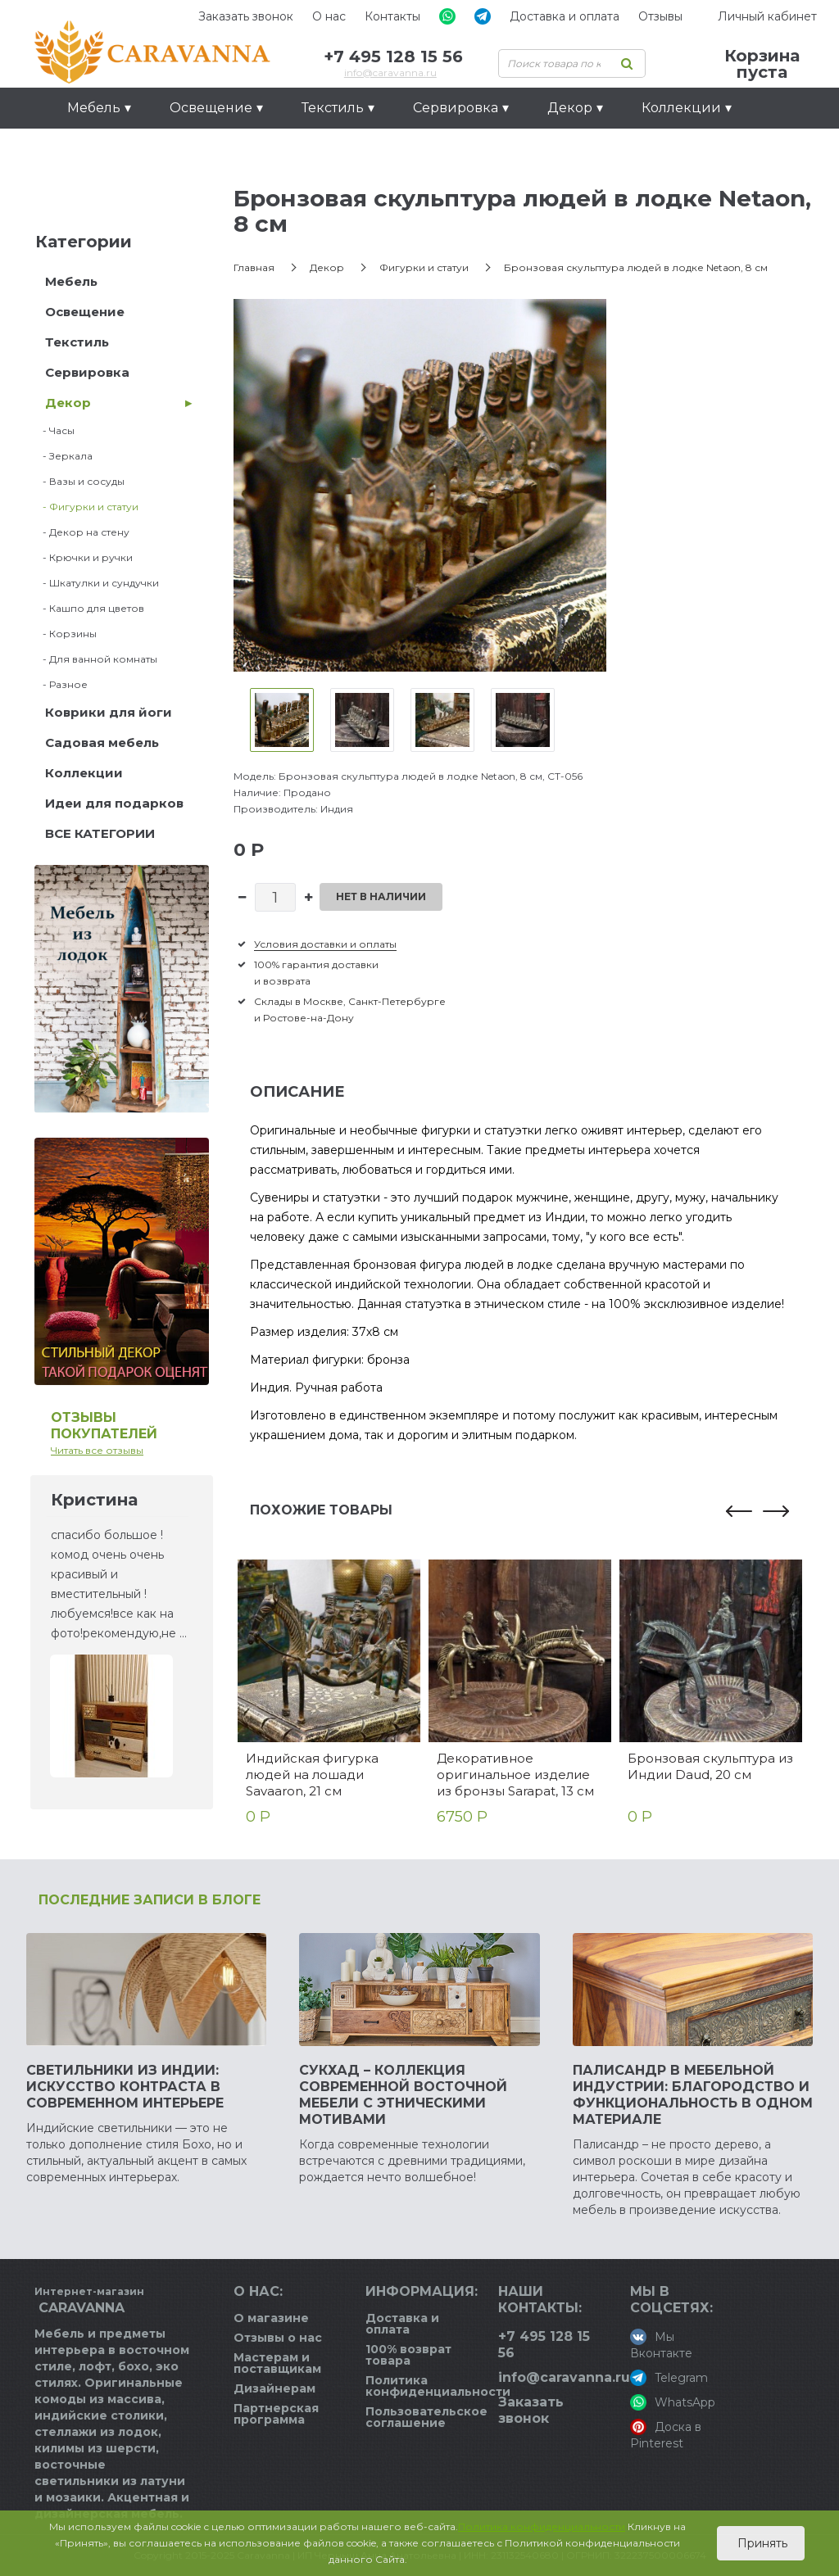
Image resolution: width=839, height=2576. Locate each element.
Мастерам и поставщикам (277, 2363)
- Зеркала (64, 456)
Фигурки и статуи (424, 267)
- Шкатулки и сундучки (97, 583)
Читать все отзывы (97, 1450)
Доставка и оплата (564, 16)
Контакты (392, 16)
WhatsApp (672, 2402)
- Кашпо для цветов (89, 608)
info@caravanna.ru (390, 72)
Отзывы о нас (278, 2337)
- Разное (61, 684)
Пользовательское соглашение (426, 2417)
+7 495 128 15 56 (393, 56)
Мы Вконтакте (661, 2345)
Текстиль (77, 342)
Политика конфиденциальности (437, 2386)
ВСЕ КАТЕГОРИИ (100, 833)
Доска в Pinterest (665, 2435)
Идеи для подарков (136, 148)
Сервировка (87, 372)
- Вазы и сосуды (80, 481)
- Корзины (66, 633)
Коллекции (84, 773)
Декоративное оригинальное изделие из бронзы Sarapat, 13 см (515, 1774)
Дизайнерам (274, 2388)
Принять (760, 2543)
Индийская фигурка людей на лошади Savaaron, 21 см (312, 1774)
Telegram (669, 2378)
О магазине (271, 2318)
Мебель (71, 281)
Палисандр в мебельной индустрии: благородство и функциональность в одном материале (693, 2094)
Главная (254, 267)
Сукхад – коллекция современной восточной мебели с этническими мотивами (403, 2094)
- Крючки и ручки (84, 557)
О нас (329, 16)
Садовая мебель (102, 742)
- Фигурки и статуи (86, 506)
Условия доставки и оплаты (325, 944)
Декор (68, 402)
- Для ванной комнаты (96, 659)
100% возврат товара (408, 2354)
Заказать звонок (245, 16)
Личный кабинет (767, 16)
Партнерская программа (276, 2413)
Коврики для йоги (108, 712)
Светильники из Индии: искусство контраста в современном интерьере (125, 2086)
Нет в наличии (381, 896)
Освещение (85, 311)
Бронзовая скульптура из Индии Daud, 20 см (710, 1766)
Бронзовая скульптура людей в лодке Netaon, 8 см (636, 267)
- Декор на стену (82, 532)
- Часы (55, 430)
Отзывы (660, 16)
